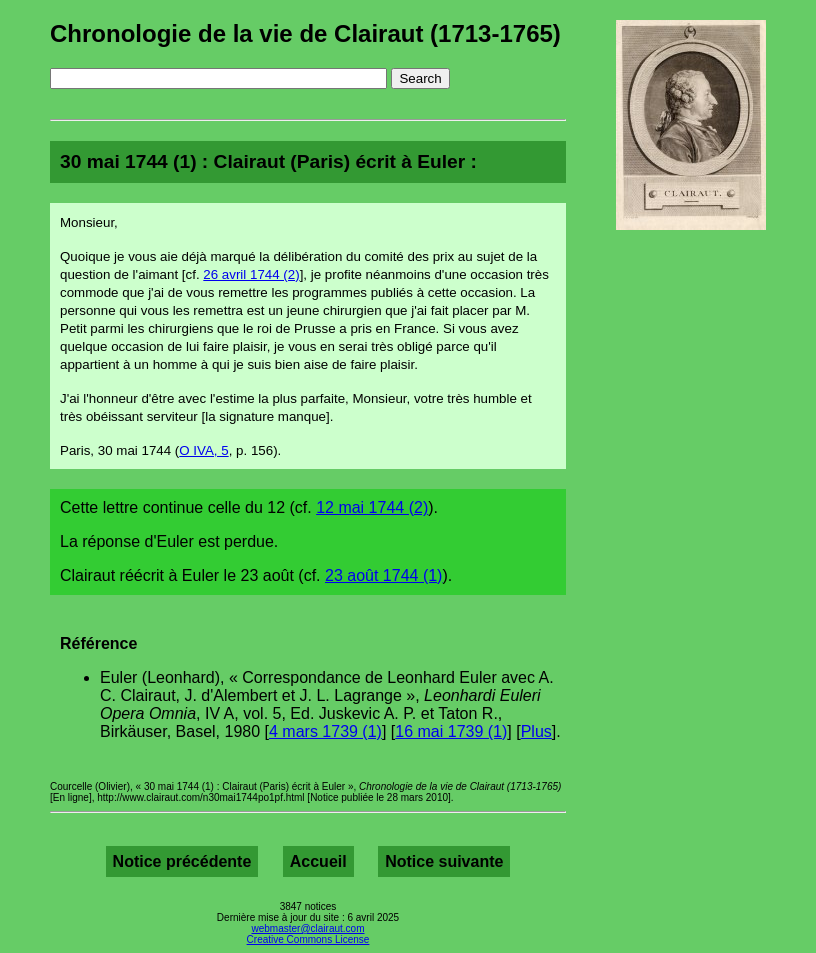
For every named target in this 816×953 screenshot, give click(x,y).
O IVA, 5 (203, 450)
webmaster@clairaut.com (308, 928)
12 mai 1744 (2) (372, 507)
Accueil (318, 861)
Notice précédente (182, 861)
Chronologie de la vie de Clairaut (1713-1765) (305, 33)
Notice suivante (444, 861)
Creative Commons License (308, 939)
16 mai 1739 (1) (451, 731)
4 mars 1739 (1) (325, 731)
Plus (536, 731)
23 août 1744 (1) (383, 575)
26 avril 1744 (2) (251, 274)
